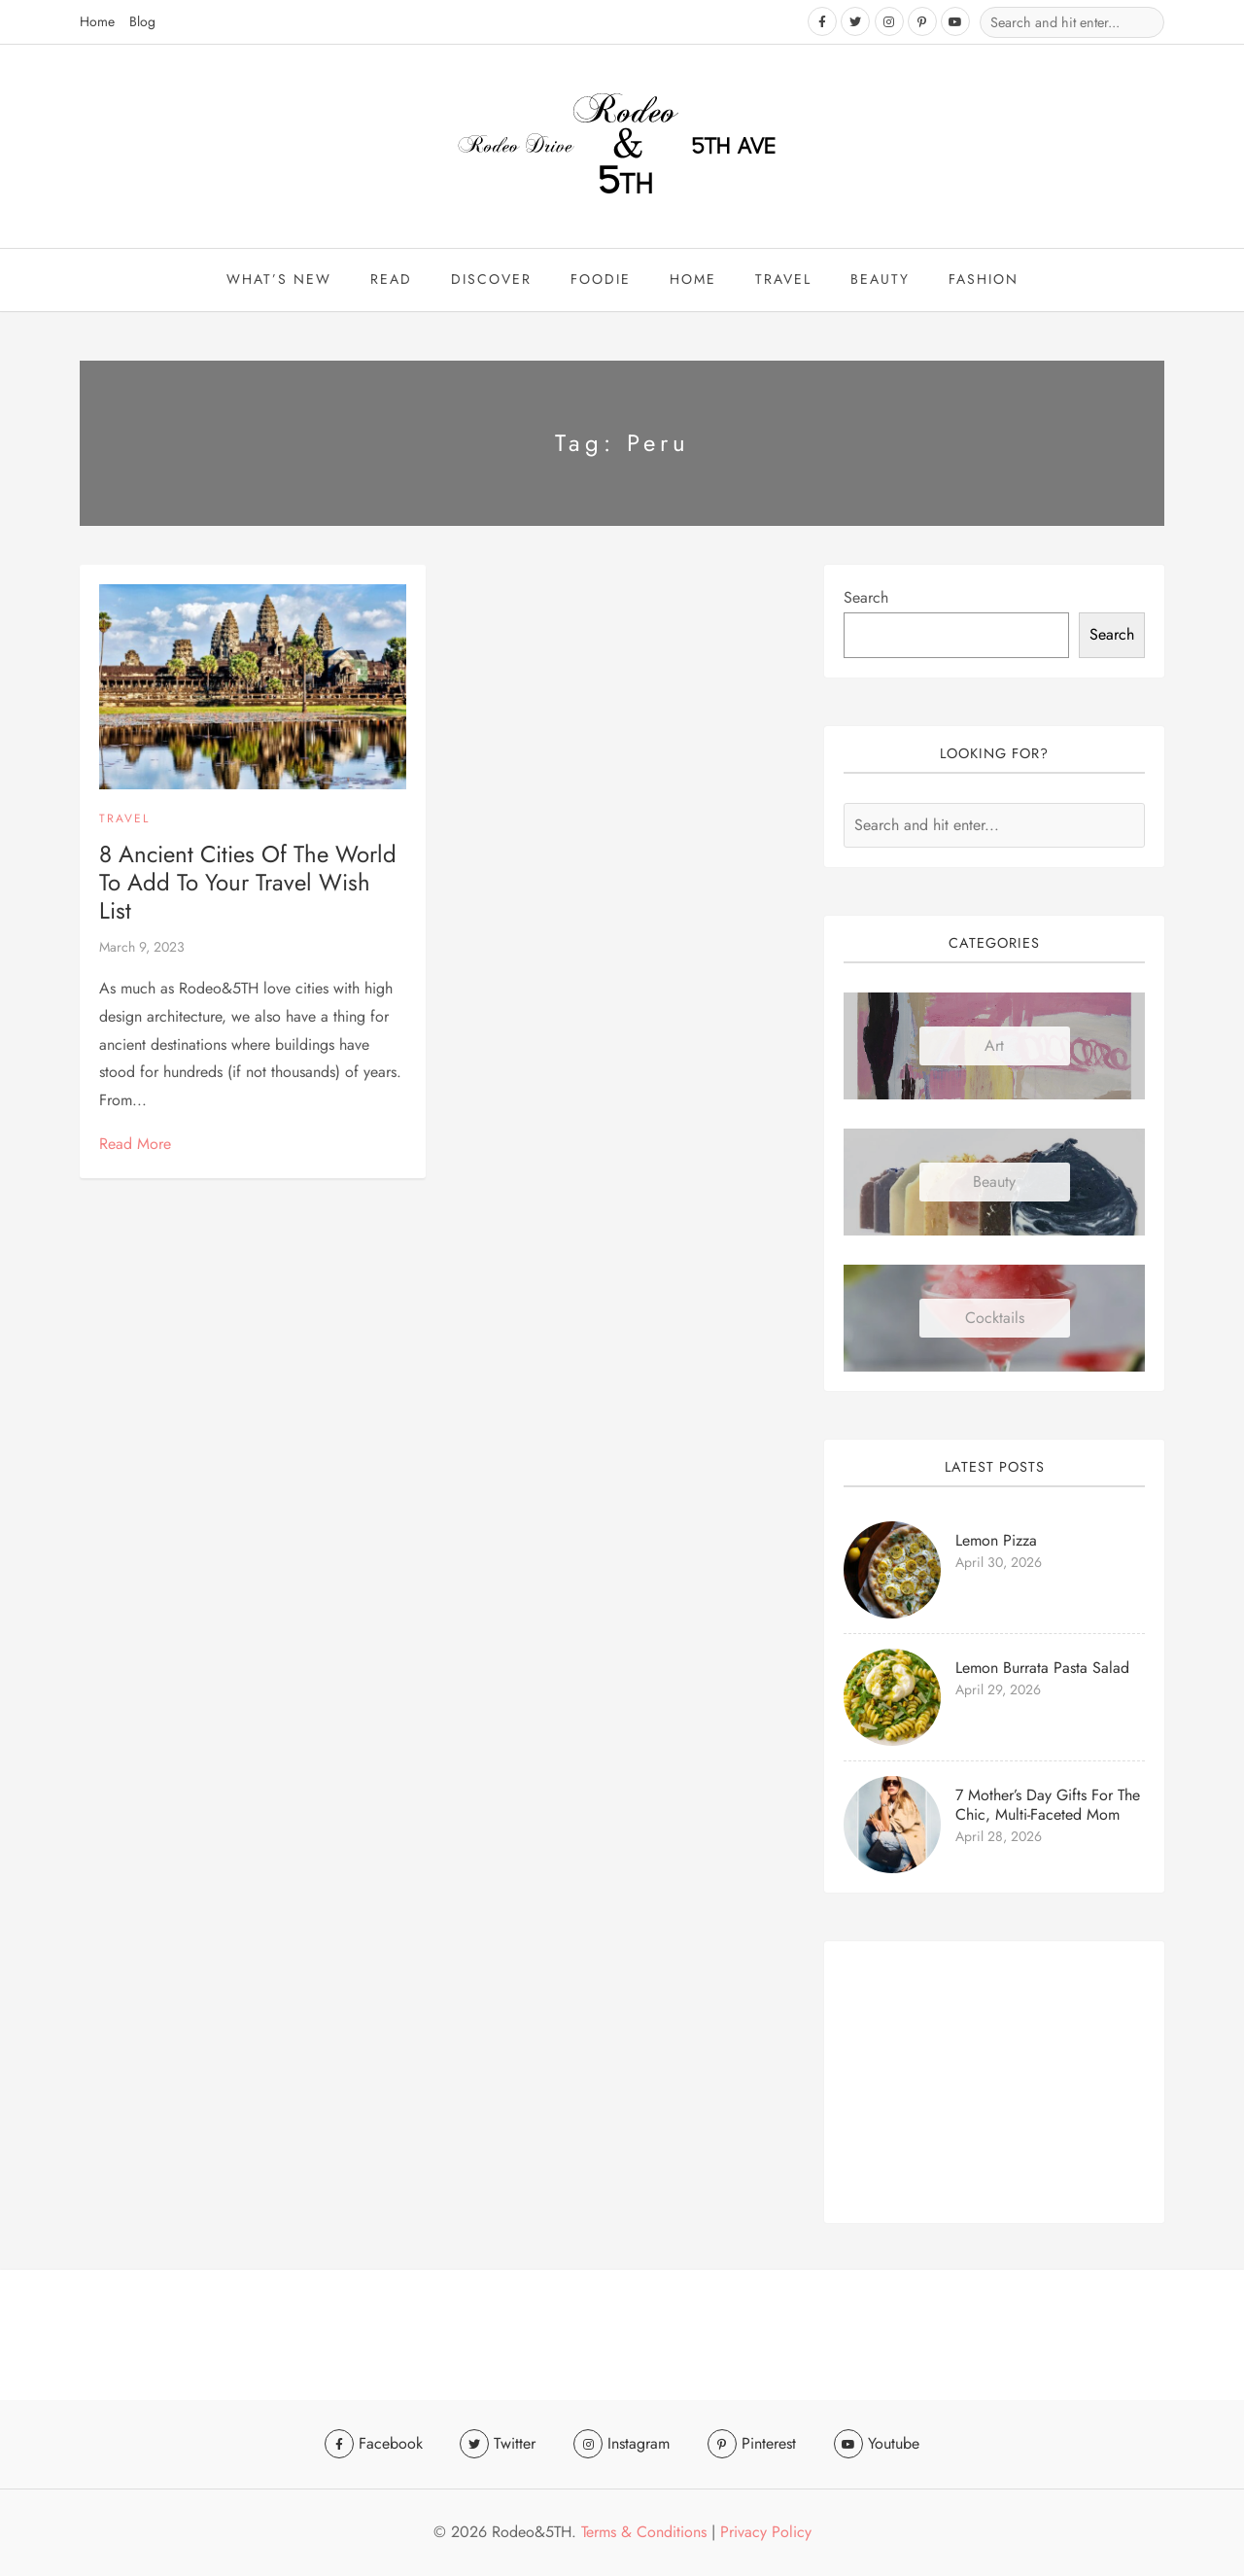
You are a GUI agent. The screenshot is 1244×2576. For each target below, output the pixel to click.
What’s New (278, 280)
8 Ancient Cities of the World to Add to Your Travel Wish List (248, 883)
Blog (142, 21)
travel (783, 280)
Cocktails (994, 1318)
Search (866, 598)
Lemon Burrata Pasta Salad (1042, 1668)
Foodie (600, 280)
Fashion (984, 280)
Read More (135, 1144)
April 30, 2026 (998, 1563)
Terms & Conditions (644, 2532)
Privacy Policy (766, 2532)
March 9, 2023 (142, 947)
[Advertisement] (994, 2083)
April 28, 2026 (998, 1837)
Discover (491, 280)
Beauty (994, 1182)
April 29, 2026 (998, 1690)
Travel (124, 819)
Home (97, 21)
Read (391, 280)
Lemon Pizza (996, 1541)
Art (994, 1046)
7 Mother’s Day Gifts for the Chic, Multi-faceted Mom (1047, 1806)
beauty (880, 280)
